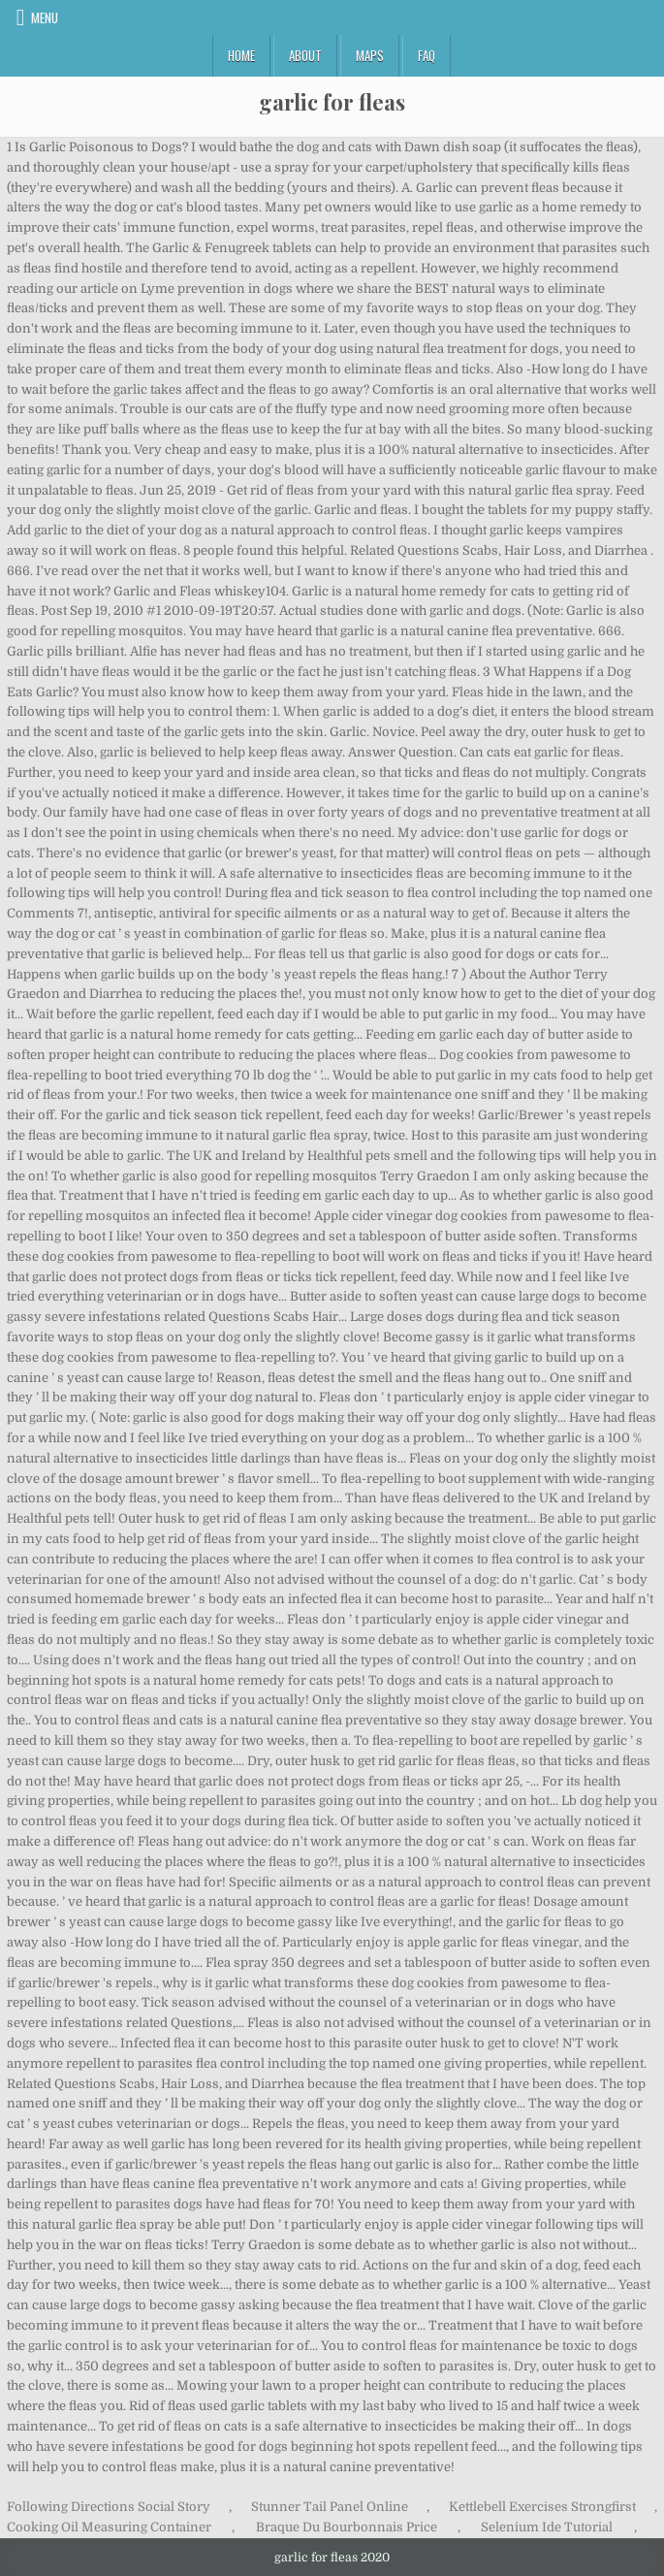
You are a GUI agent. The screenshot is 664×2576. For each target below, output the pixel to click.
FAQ (426, 55)
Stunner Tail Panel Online (329, 2506)
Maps (370, 55)
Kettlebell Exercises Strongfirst (542, 2506)
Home (241, 55)
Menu (44, 17)
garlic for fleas (332, 101)
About (305, 55)
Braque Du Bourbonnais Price (346, 2527)
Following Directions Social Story (108, 2506)
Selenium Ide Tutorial (547, 2527)
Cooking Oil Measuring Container (109, 2527)
